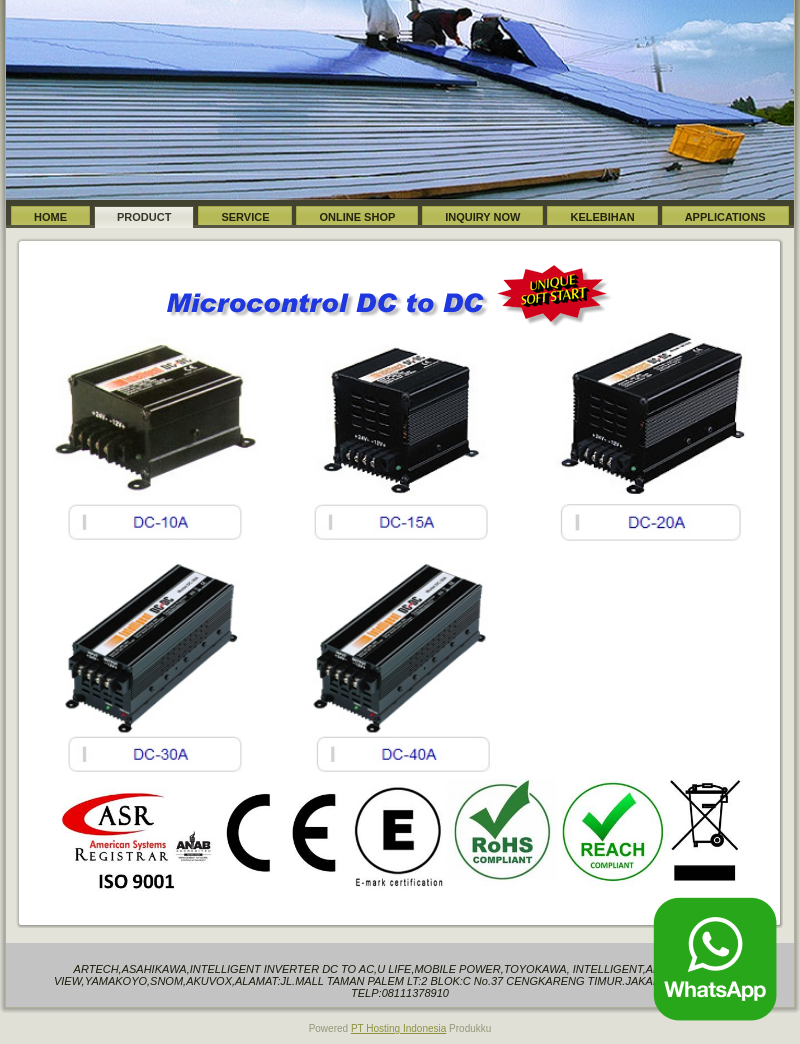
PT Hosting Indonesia (398, 1028)
